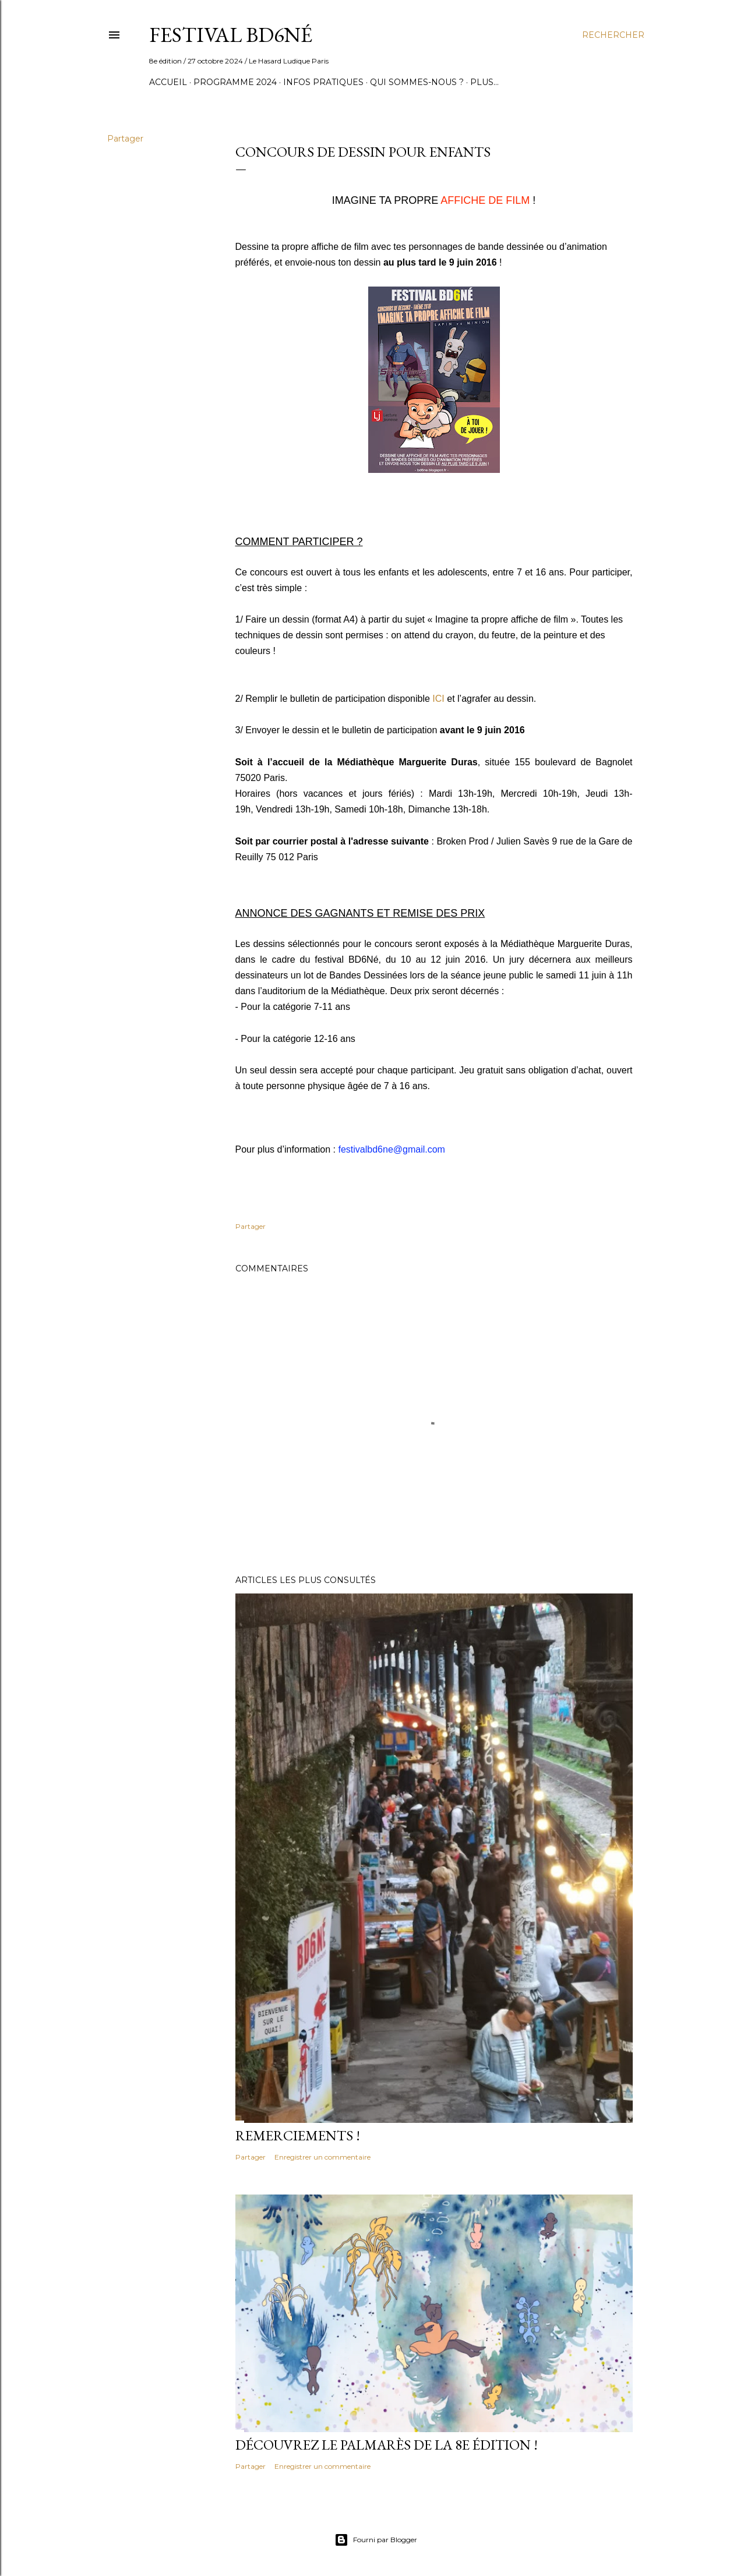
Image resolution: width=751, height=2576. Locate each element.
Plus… (484, 82)
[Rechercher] (613, 35)
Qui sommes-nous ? (417, 82)
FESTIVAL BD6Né (230, 34)
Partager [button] (125, 138)
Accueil (168, 82)
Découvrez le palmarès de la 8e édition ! (386, 2445)
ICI (438, 699)
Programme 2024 (235, 82)
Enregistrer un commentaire (322, 2157)
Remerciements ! (297, 2135)
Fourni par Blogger (375, 2540)
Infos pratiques (323, 82)
